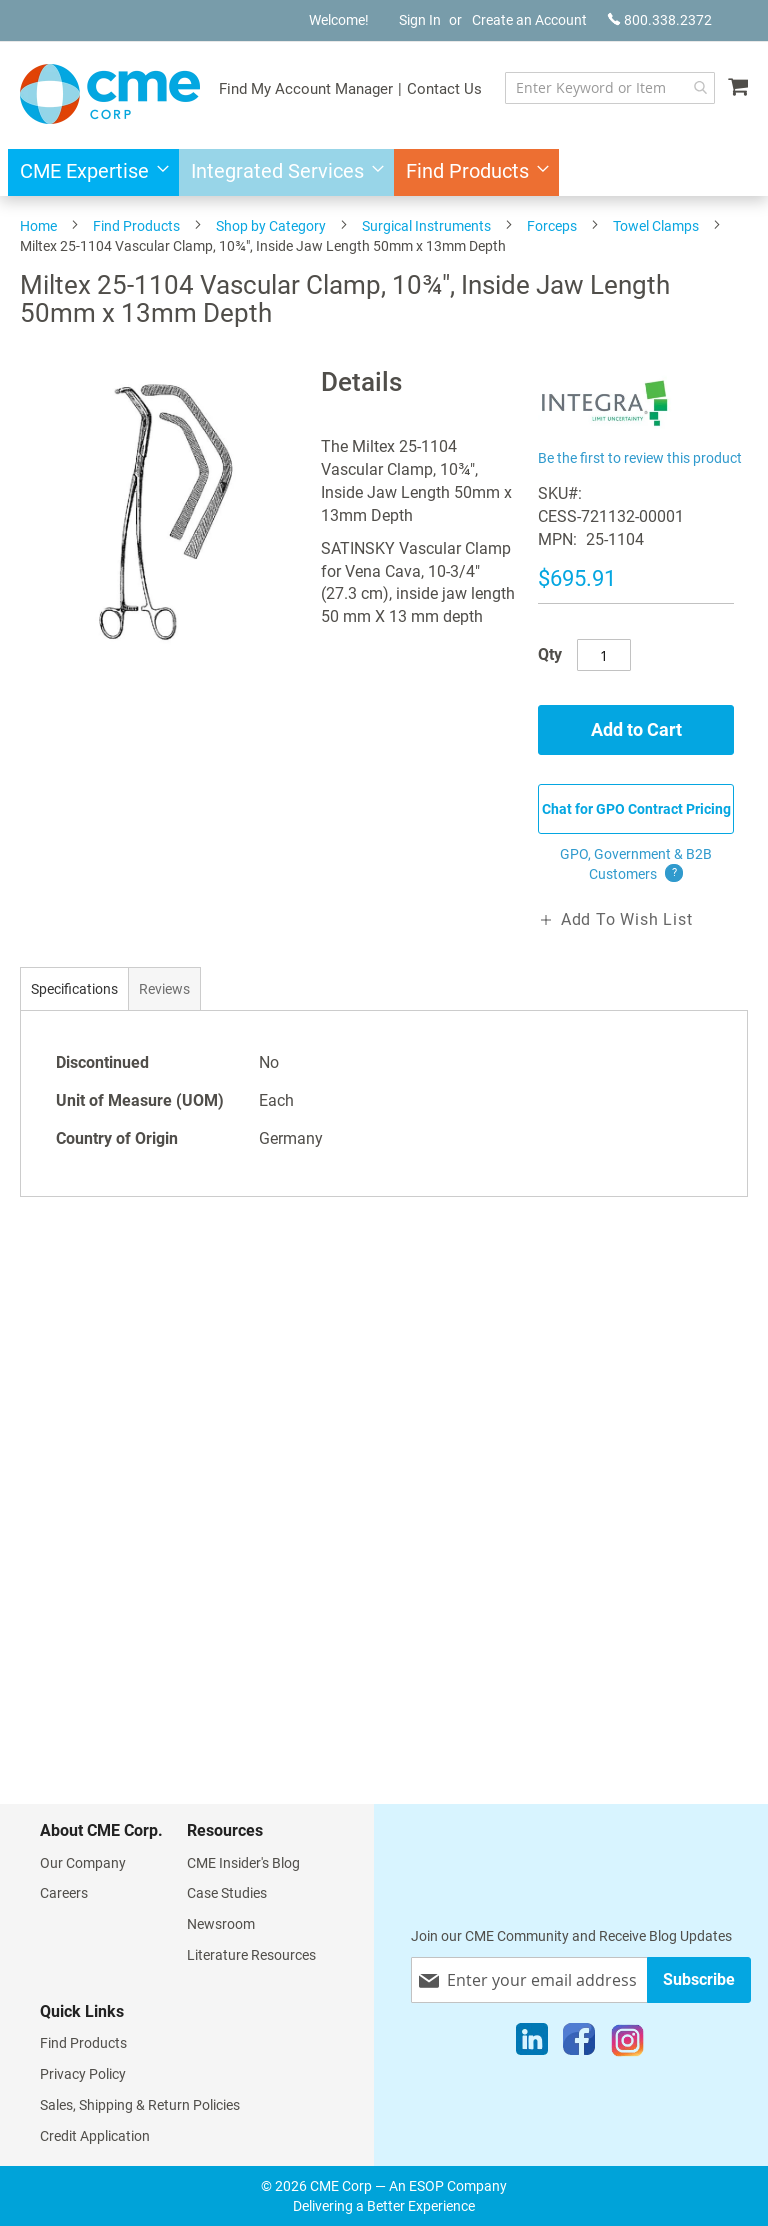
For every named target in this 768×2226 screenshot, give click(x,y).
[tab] (74, 988)
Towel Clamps (656, 226)
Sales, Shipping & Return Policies (140, 2105)
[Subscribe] (699, 1979)
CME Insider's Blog (243, 1863)
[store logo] (110, 94)
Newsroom (221, 1924)
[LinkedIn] (532, 2044)
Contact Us (444, 89)
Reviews (164, 989)
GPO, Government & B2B (636, 865)
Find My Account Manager (306, 89)
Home (38, 226)
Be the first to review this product (640, 458)
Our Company (83, 1863)
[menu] (384, 172)
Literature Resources (251, 1955)
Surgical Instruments (426, 226)
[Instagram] (627, 2044)
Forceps (552, 226)
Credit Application (95, 2136)
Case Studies (227, 1893)
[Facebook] (579, 2044)
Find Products (136, 226)
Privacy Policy (83, 2074)
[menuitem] (88, 172)
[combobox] (610, 88)
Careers (64, 1893)
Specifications (74, 989)
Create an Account (529, 20)
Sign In (420, 20)
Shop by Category (271, 226)
